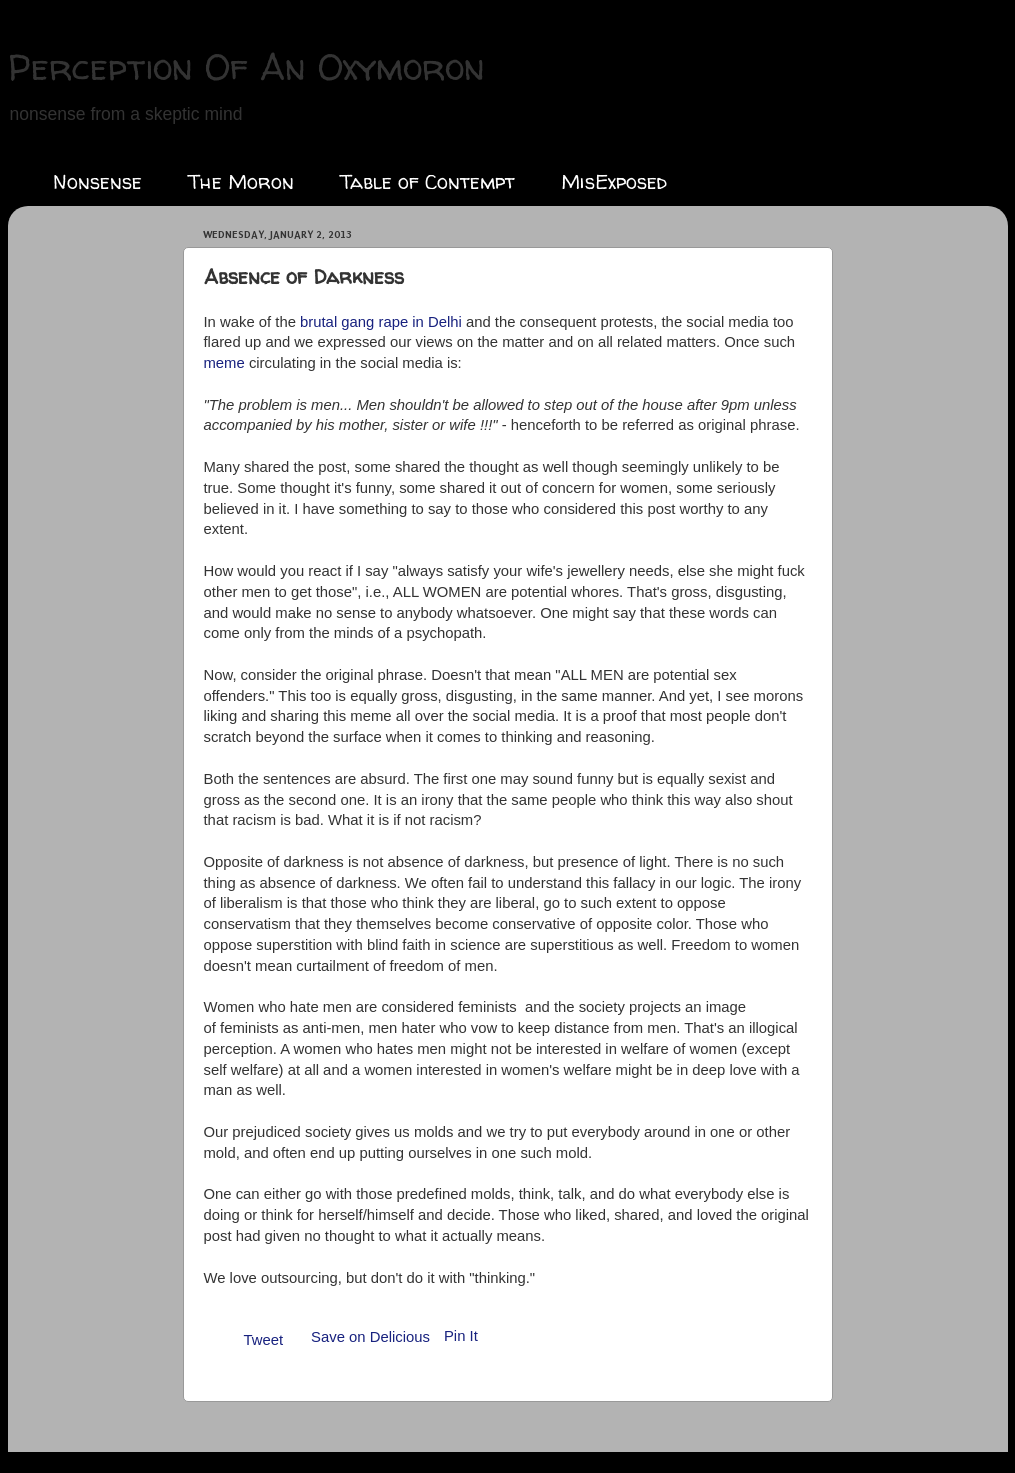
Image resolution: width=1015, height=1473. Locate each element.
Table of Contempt (427, 181)
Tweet (264, 1340)
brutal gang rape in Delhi (381, 322)
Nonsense (97, 181)
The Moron (241, 181)
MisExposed (614, 181)
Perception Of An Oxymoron (246, 66)
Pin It (461, 1336)
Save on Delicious (370, 1337)
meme (226, 363)
